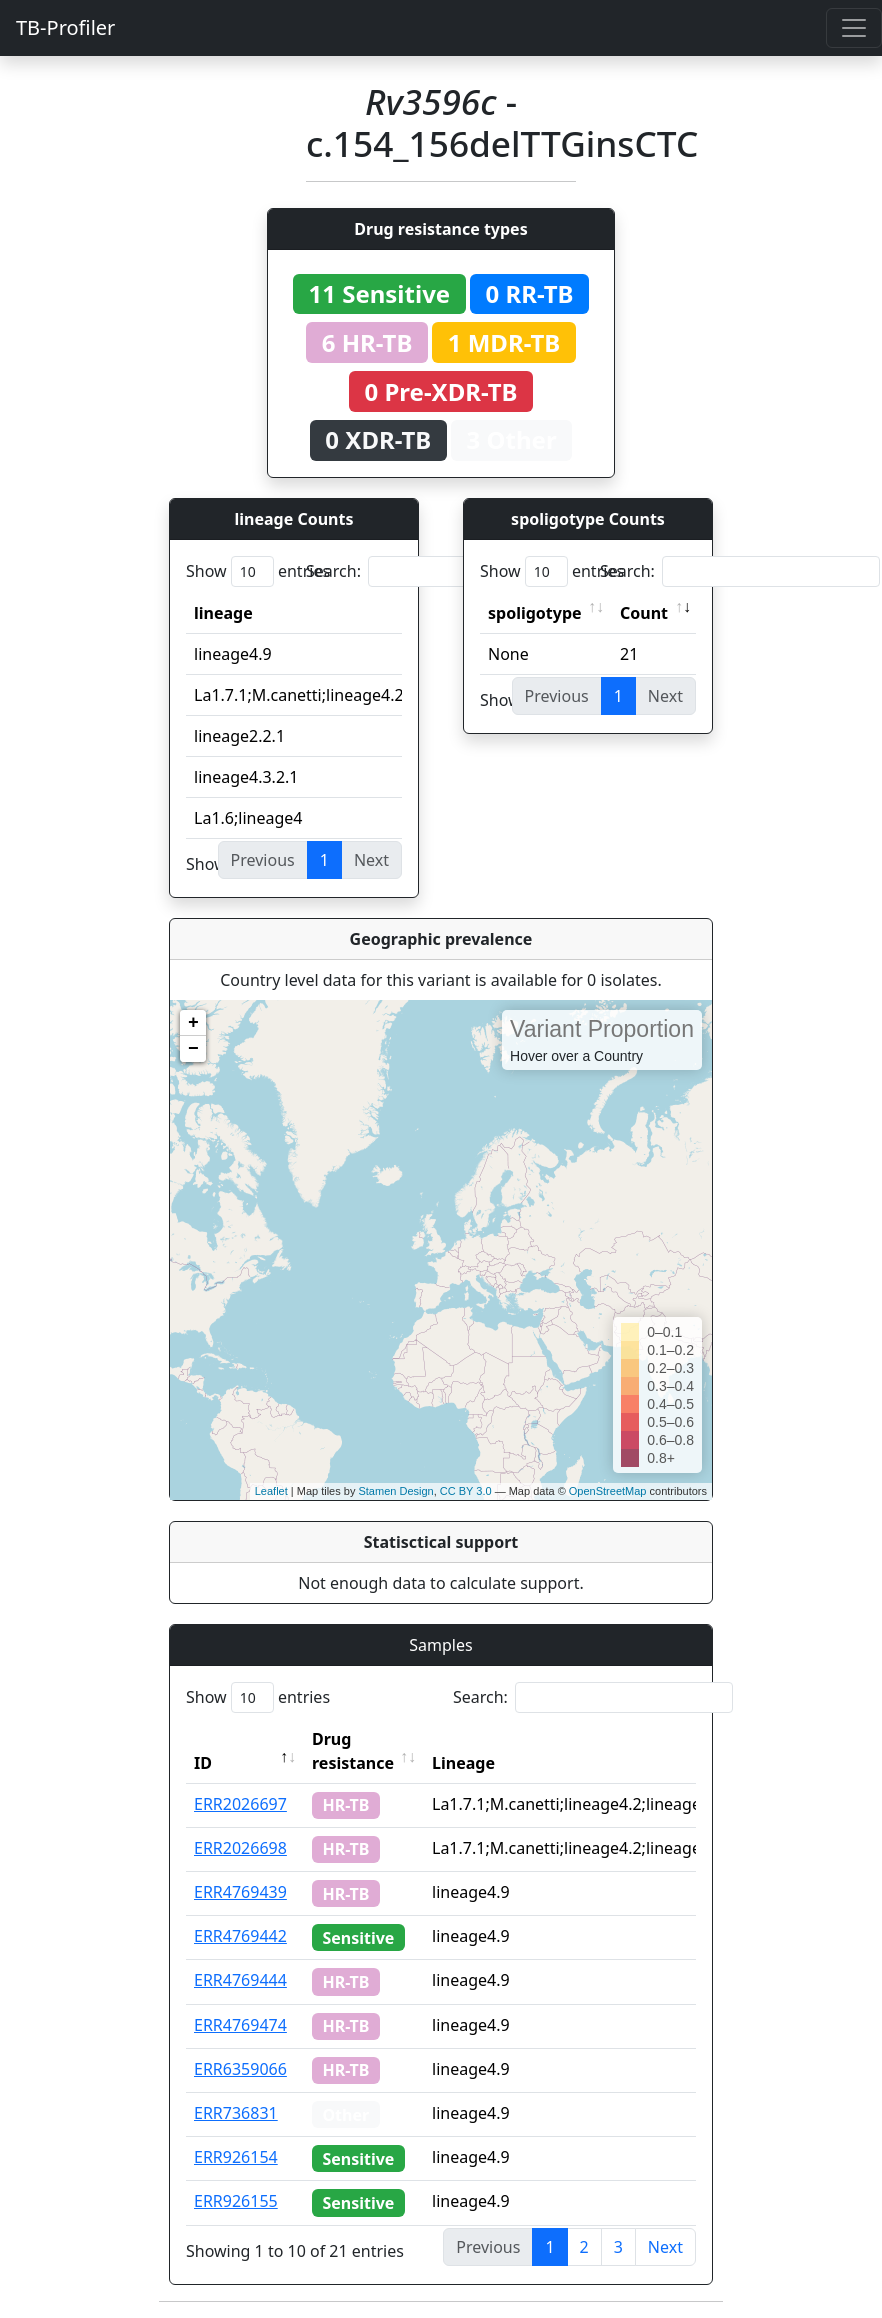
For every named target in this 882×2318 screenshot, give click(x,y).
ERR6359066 (240, 2069)
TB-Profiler (65, 27)
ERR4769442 (240, 1936)
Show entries (258, 571)
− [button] (193, 1049)
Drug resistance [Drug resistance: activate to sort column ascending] (353, 1751)
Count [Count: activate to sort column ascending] (644, 613)
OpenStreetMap (608, 1491)
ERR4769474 (240, 2025)
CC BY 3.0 (466, 1491)
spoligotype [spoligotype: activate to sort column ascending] (535, 613)
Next (665, 2247)
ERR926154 (236, 2157)
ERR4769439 (240, 1892)
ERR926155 (236, 2201)
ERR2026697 (240, 1804)
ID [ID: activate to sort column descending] (203, 1763)
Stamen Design (395, 1491)
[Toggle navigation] (854, 28)
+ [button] (193, 1023)
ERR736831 (236, 2113)
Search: (446, 571)
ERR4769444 (240, 1980)
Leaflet (271, 1491)
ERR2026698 (240, 1848)
